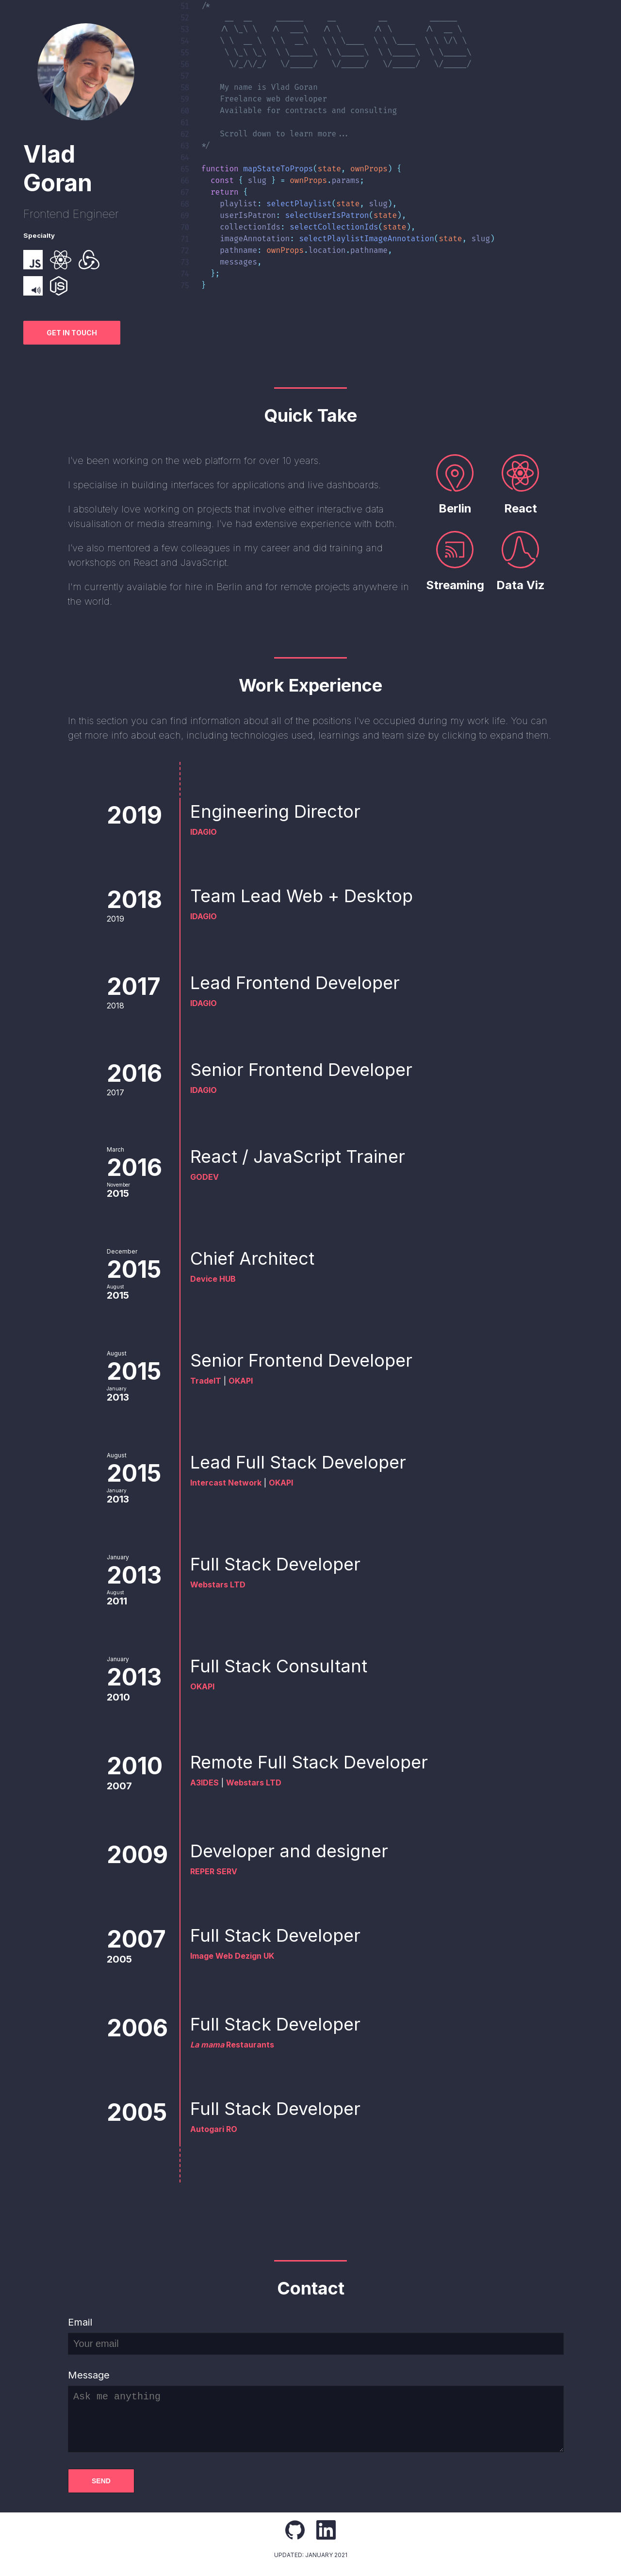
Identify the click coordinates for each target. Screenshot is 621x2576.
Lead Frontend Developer (304, 982)
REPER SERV (213, 1871)
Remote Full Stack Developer (318, 1762)
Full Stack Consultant (288, 1666)
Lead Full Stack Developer (307, 1462)
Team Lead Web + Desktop (310, 896)
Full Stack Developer (284, 1564)
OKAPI (241, 1381)
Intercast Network (225, 1482)
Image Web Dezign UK (232, 1956)
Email (80, 2322)
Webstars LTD (217, 1584)
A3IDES (204, 1782)
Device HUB (213, 1279)
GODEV (204, 1177)
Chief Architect (261, 1258)
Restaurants (232, 2044)
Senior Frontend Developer (310, 1069)
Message (89, 2375)
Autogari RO (213, 2129)
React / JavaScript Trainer (307, 1156)
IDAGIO (203, 832)
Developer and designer (289, 1851)
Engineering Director (284, 811)
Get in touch (72, 333)
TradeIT (205, 1381)
